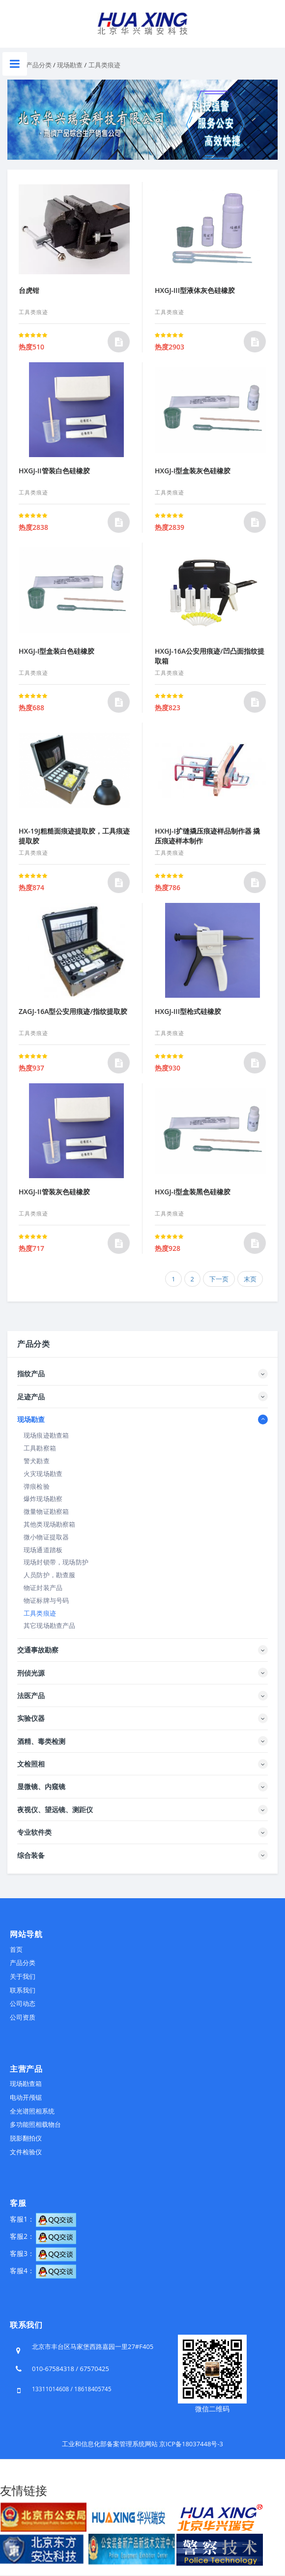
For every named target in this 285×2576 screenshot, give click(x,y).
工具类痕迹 (104, 64)
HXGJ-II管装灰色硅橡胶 (54, 1191)
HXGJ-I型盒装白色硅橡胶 (56, 651)
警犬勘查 (37, 1460)
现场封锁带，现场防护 (56, 1562)
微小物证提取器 (46, 1537)
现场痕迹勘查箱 (46, 1435)
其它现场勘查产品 (50, 1625)
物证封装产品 (43, 1587)
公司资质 (22, 2017)
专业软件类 (34, 1832)
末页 (250, 1278)
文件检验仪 (26, 2151)
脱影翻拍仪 (26, 2138)
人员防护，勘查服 (50, 1574)
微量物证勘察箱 (46, 1511)
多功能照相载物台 (35, 2124)
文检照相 (31, 1763)
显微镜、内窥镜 (41, 1786)
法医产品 (31, 1695)
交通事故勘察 (37, 1649)
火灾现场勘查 (43, 1473)
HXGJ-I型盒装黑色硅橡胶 (192, 1191)
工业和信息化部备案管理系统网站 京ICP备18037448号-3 (142, 2443)
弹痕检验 (37, 1486)
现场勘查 (70, 64)
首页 (16, 1949)
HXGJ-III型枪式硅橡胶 (188, 1011)
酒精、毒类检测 (41, 1741)
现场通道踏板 (43, 1549)
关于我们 (22, 1976)
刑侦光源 (31, 1673)
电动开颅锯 (26, 2097)
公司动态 (22, 2003)
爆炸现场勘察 (43, 1498)
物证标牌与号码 (46, 1600)
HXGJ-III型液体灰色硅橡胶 (195, 290)
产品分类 (39, 64)
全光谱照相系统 (32, 2111)
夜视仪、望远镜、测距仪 (55, 1809)
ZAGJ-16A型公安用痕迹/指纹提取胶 (73, 1011)
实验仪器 (31, 1718)
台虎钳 (29, 290)
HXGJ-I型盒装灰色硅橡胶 (192, 470)
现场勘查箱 (26, 2083)
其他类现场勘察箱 (50, 1524)
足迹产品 (31, 1396)
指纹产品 (31, 1373)
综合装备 (31, 1855)
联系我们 (22, 1990)
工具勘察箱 (40, 1448)
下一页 (218, 1278)
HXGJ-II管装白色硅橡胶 (54, 470)
